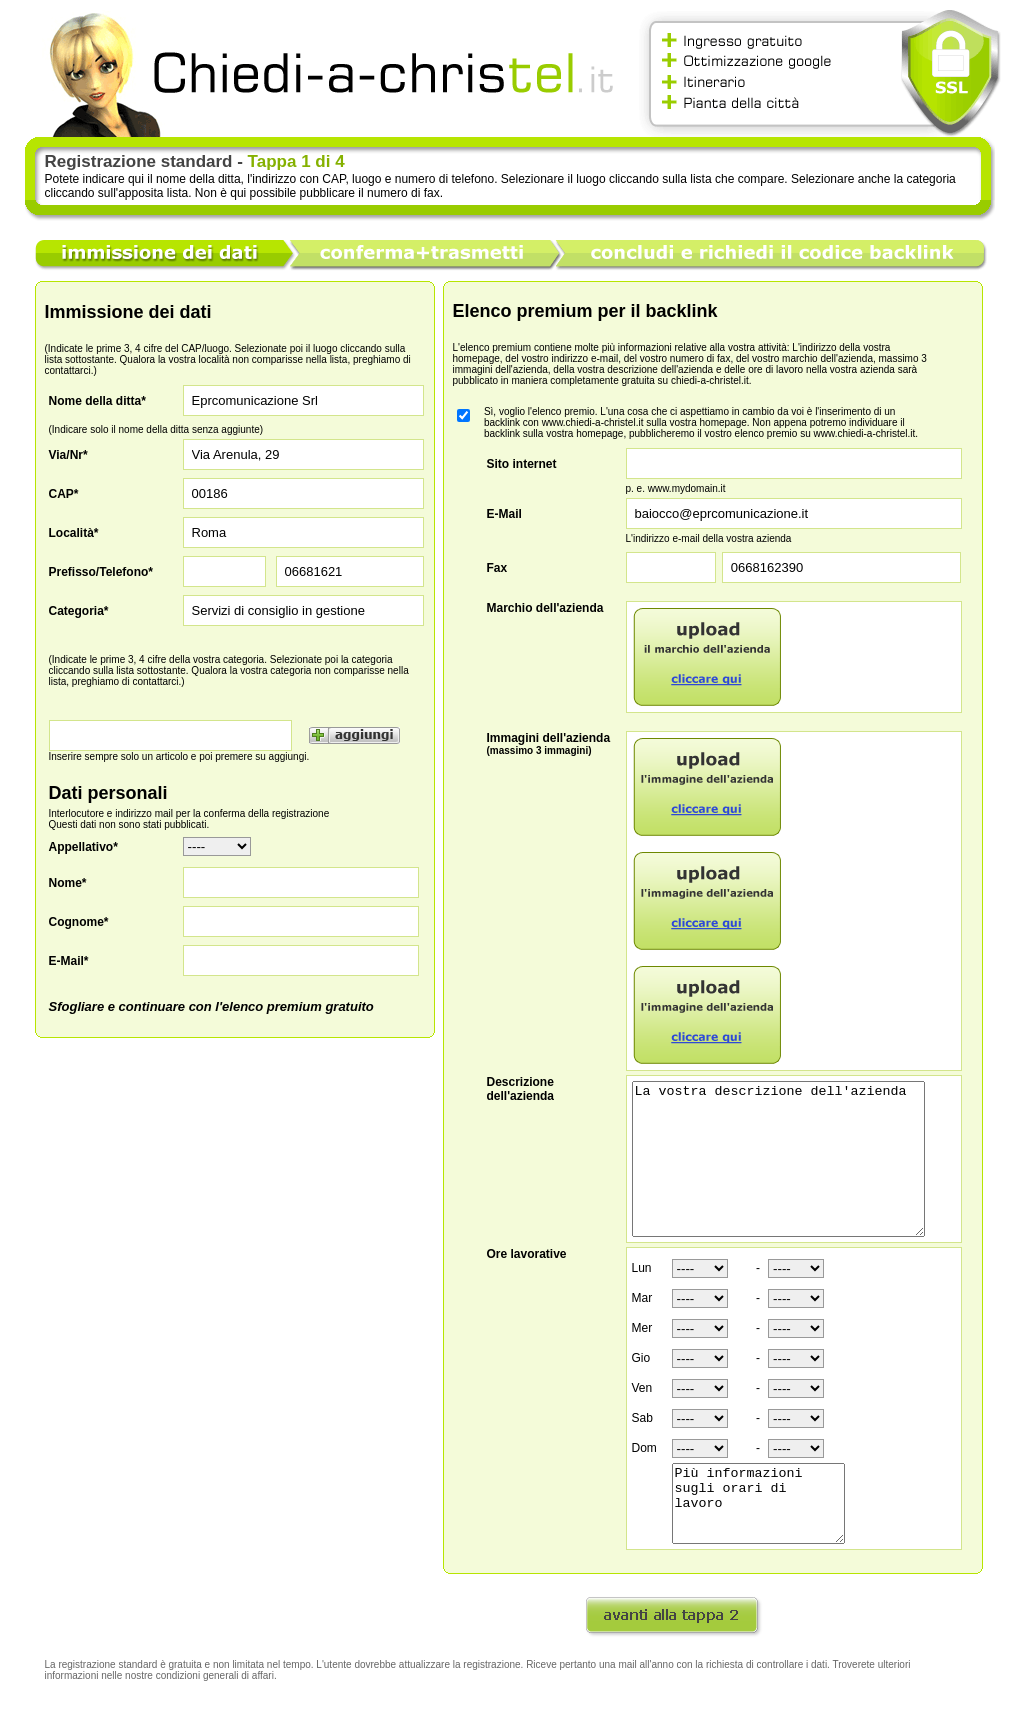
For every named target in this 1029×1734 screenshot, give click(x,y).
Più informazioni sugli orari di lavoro (768, 1541)
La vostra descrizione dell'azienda (795, 1174)
